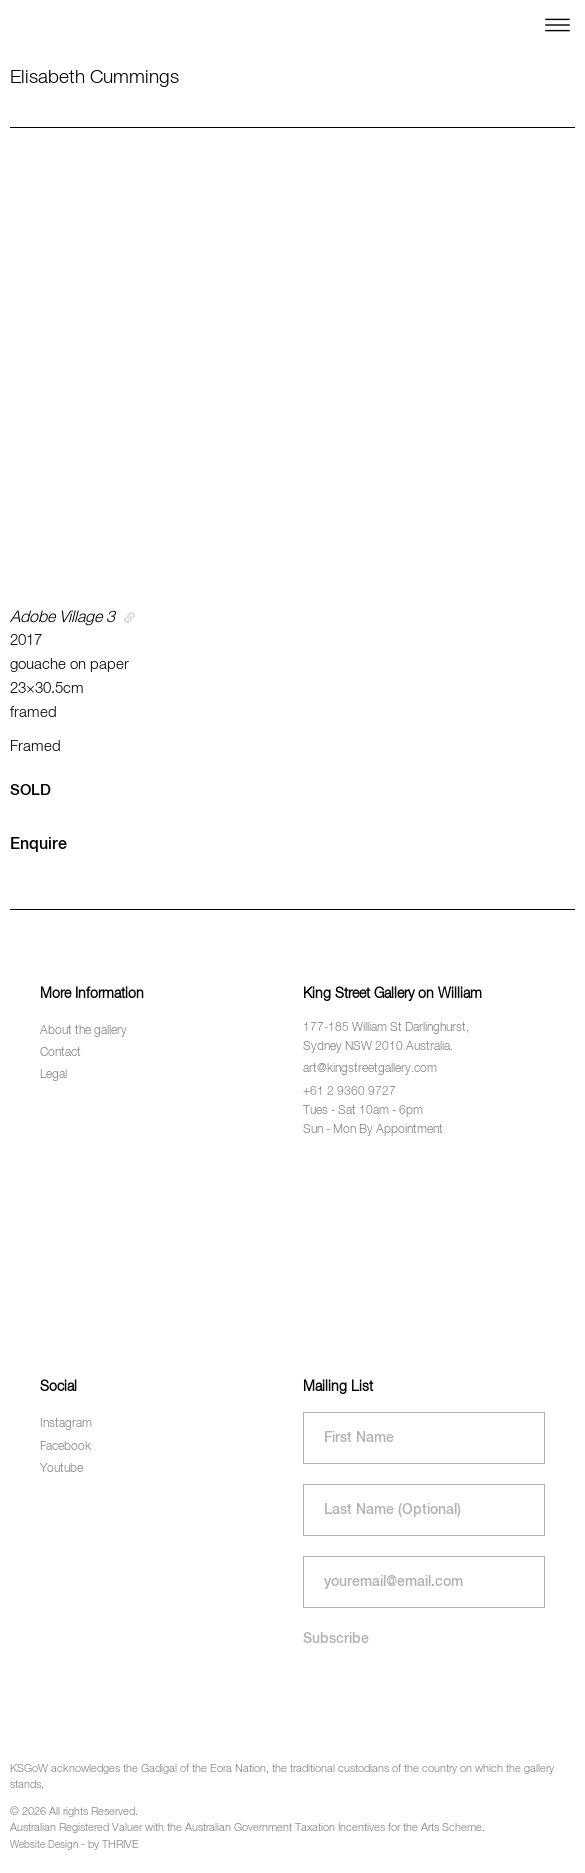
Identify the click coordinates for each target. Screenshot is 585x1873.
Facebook (65, 1447)
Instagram (66, 1424)
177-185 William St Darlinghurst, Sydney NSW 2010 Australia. (386, 1037)
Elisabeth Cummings (94, 77)
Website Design (44, 1845)
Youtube (61, 1469)
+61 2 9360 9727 (349, 1092)
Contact (60, 1053)
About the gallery (83, 1031)
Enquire (38, 845)
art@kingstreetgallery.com (370, 1069)
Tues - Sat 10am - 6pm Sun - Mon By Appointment (373, 1120)
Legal (53, 1075)
